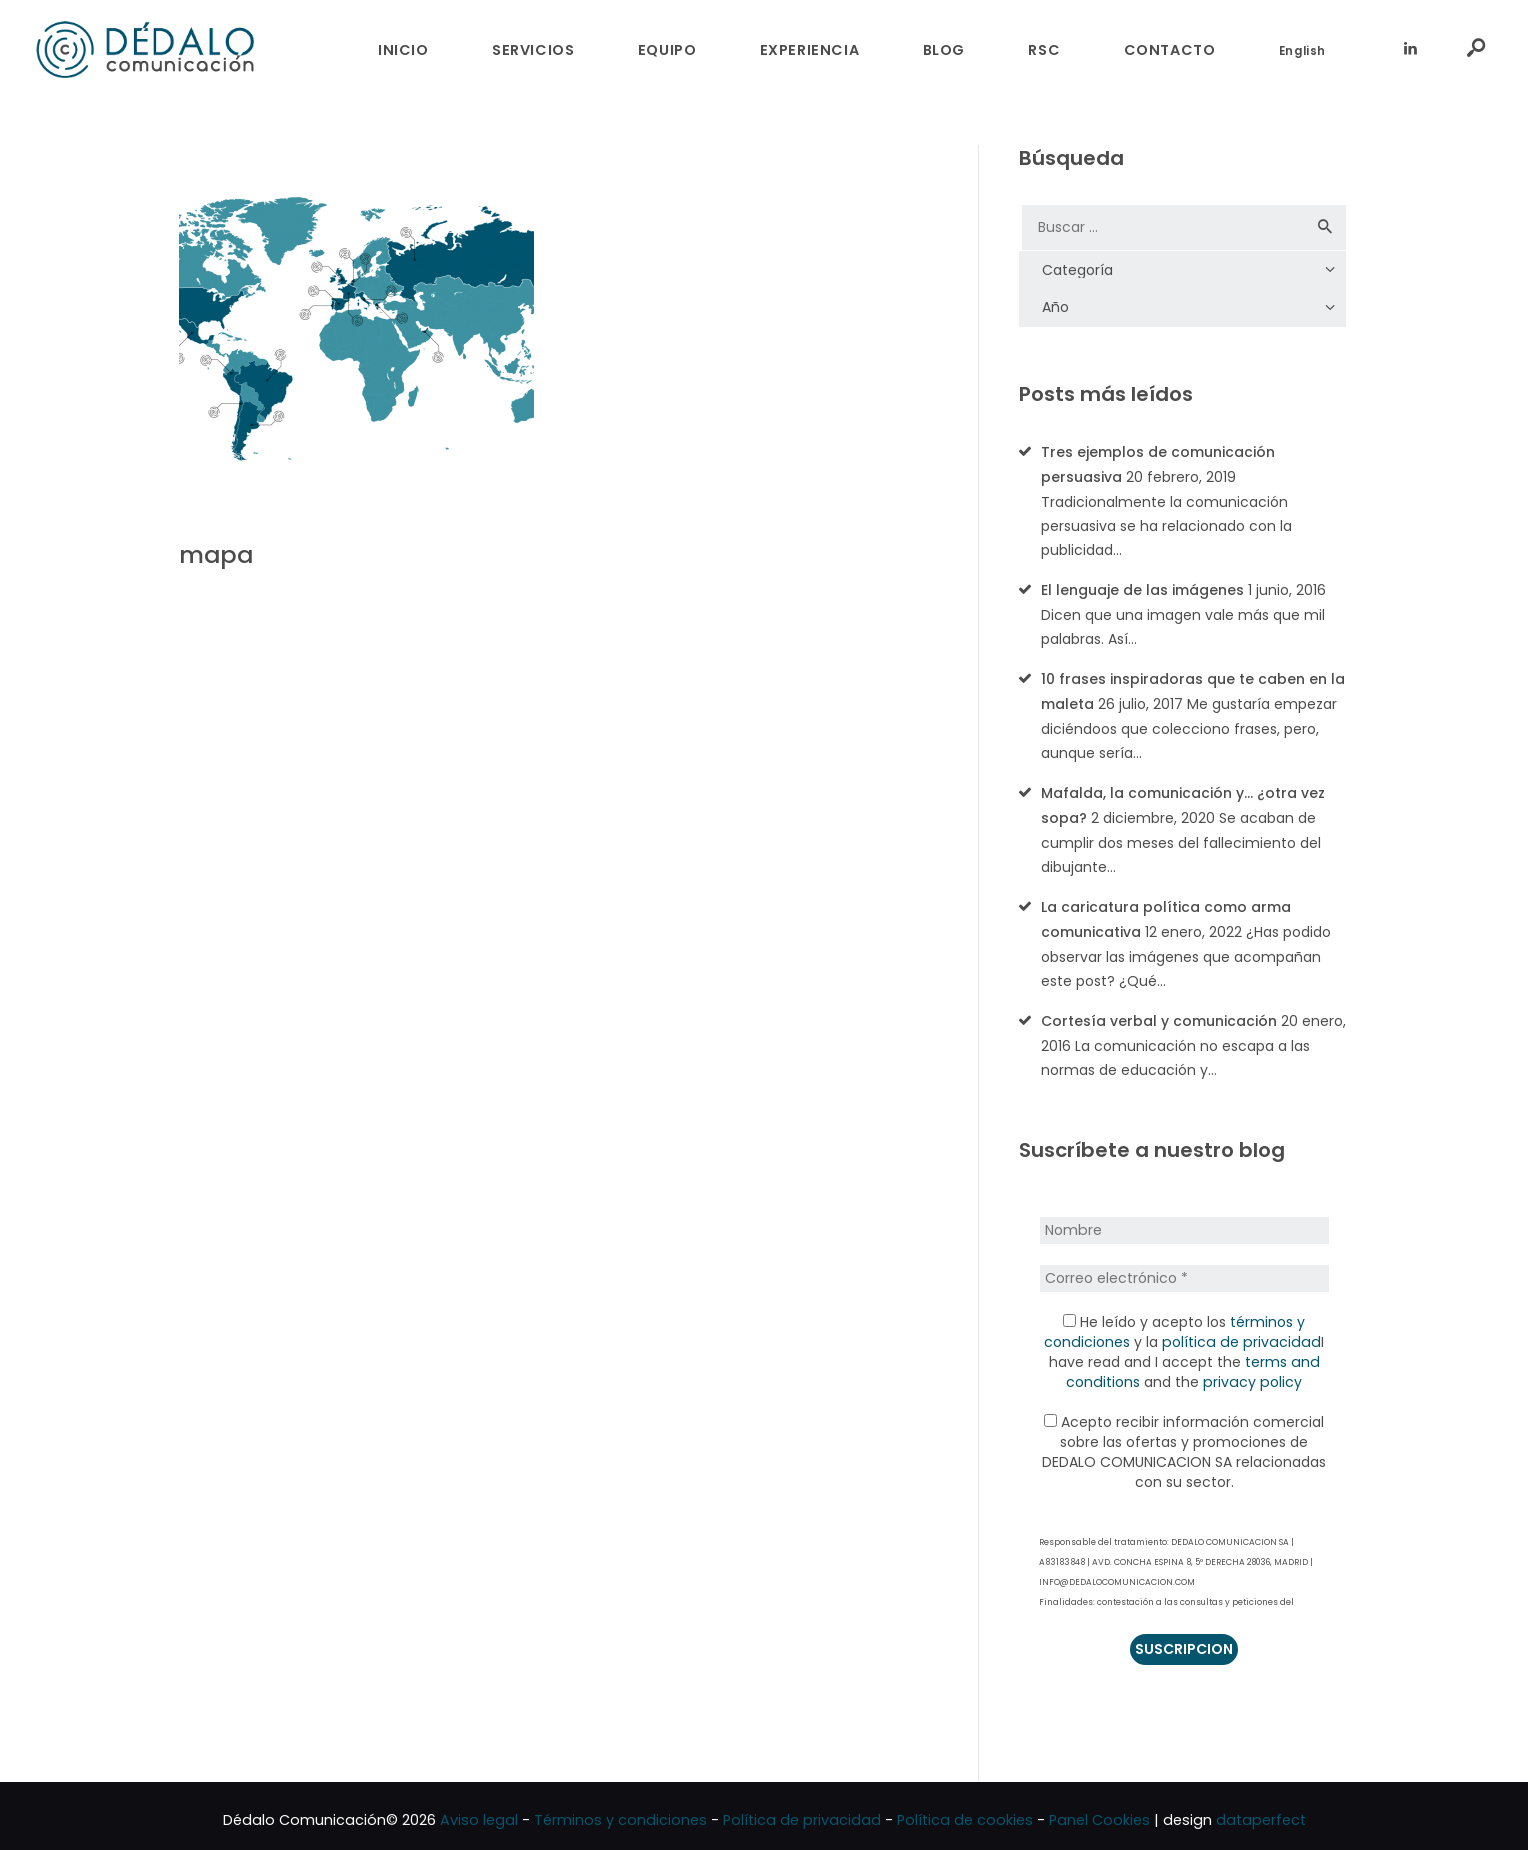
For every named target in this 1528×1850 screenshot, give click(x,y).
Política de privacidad (802, 1812)
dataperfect (1261, 1812)
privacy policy (1252, 1373)
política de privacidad (1241, 1333)
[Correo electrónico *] (1184, 1269)
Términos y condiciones (620, 1812)
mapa (216, 555)
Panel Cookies (1099, 1812)
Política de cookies (965, 1812)
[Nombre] (1184, 1222)
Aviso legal (479, 1812)
